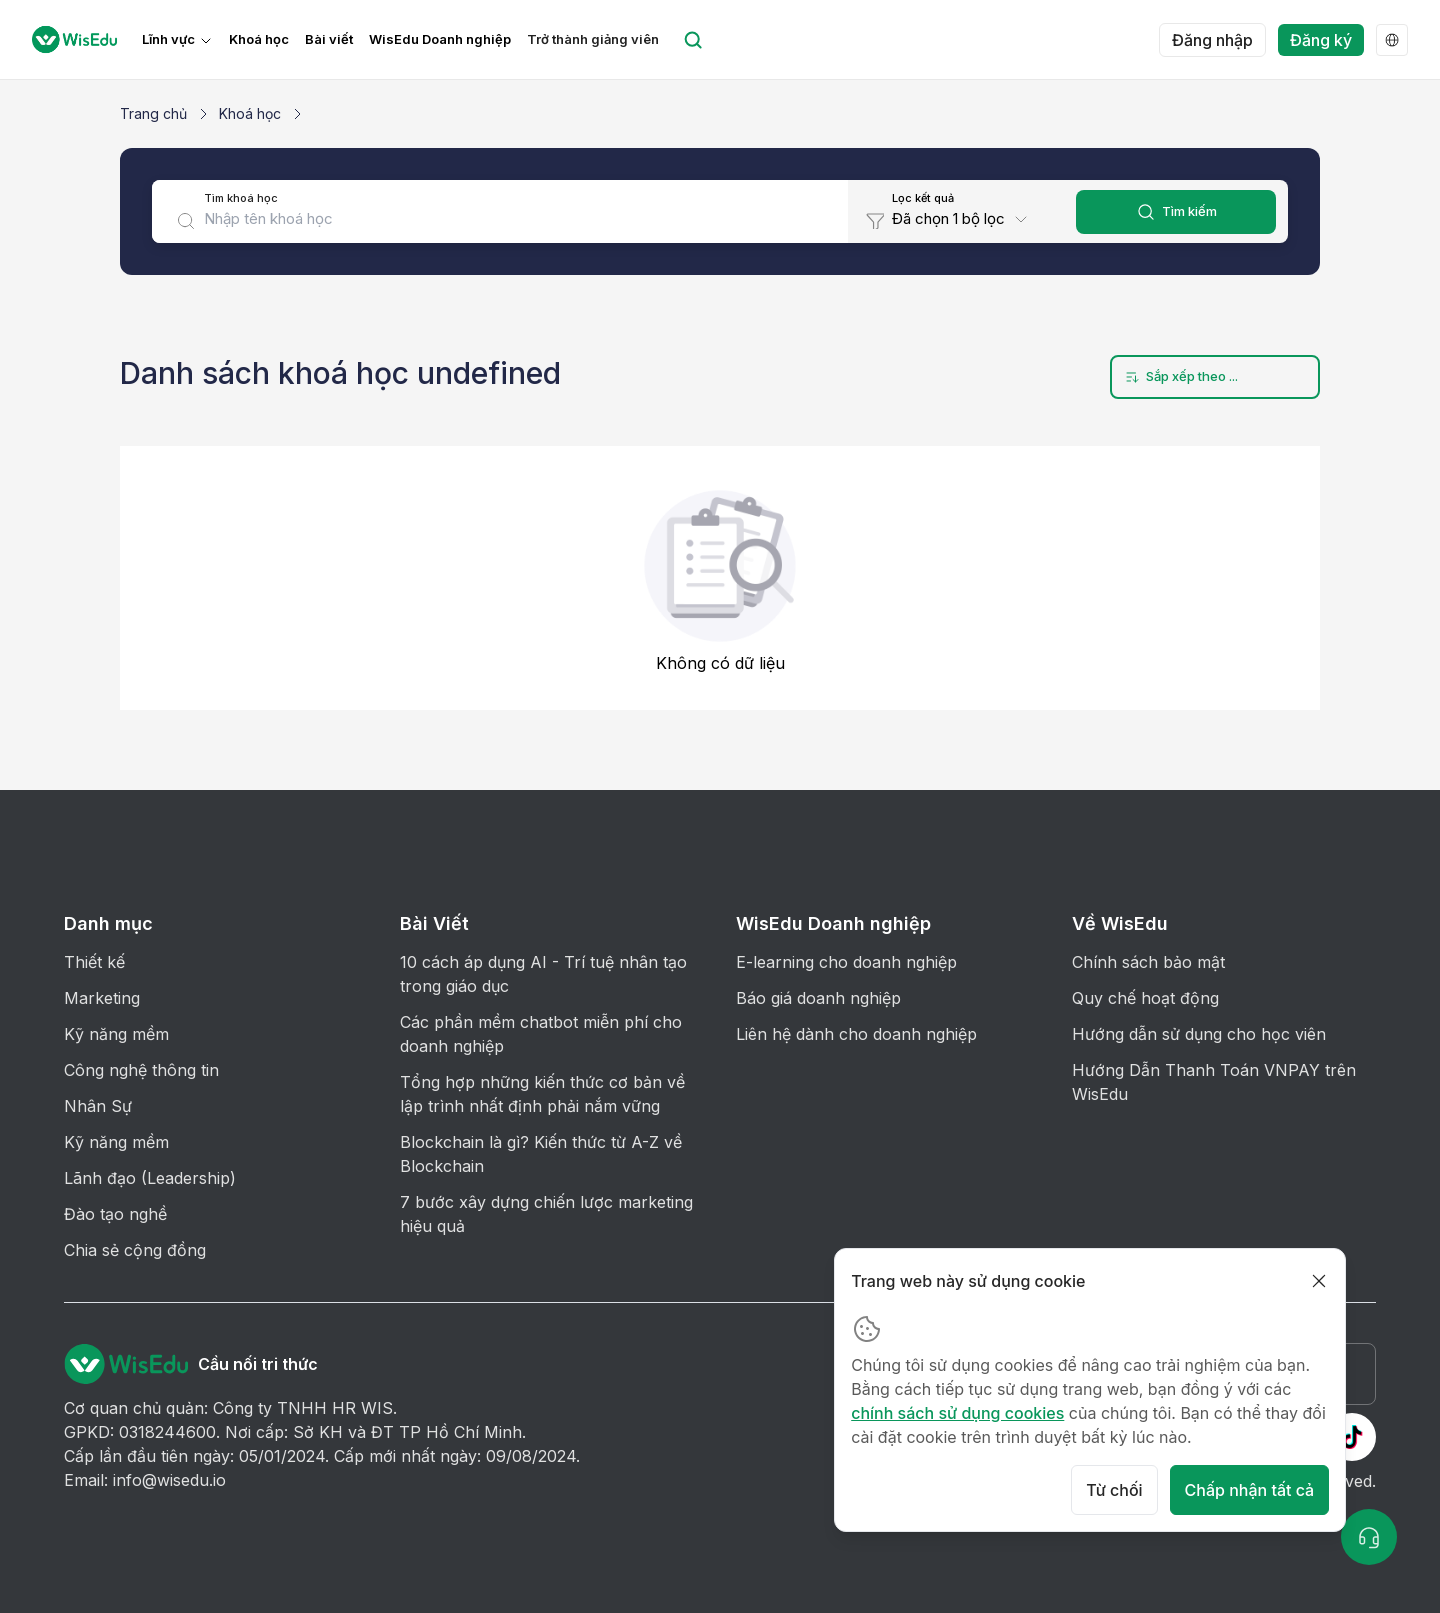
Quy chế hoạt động (1145, 998)
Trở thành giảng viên (593, 39)
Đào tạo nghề (115, 1214)
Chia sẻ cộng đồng (135, 1250)
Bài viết (329, 39)
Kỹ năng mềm (116, 1034)
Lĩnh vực (168, 39)
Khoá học (259, 39)
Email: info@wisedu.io (145, 1480)
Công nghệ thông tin (141, 1070)
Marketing (102, 998)
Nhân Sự (98, 1106)
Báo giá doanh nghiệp (818, 998)
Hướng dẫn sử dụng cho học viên (1199, 1034)
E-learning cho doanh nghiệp (846, 962)
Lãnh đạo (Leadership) (150, 1178)
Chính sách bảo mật (1148, 962)
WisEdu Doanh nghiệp (440, 39)
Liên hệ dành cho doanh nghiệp (856, 1034)
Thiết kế (94, 962)
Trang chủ (153, 113)
